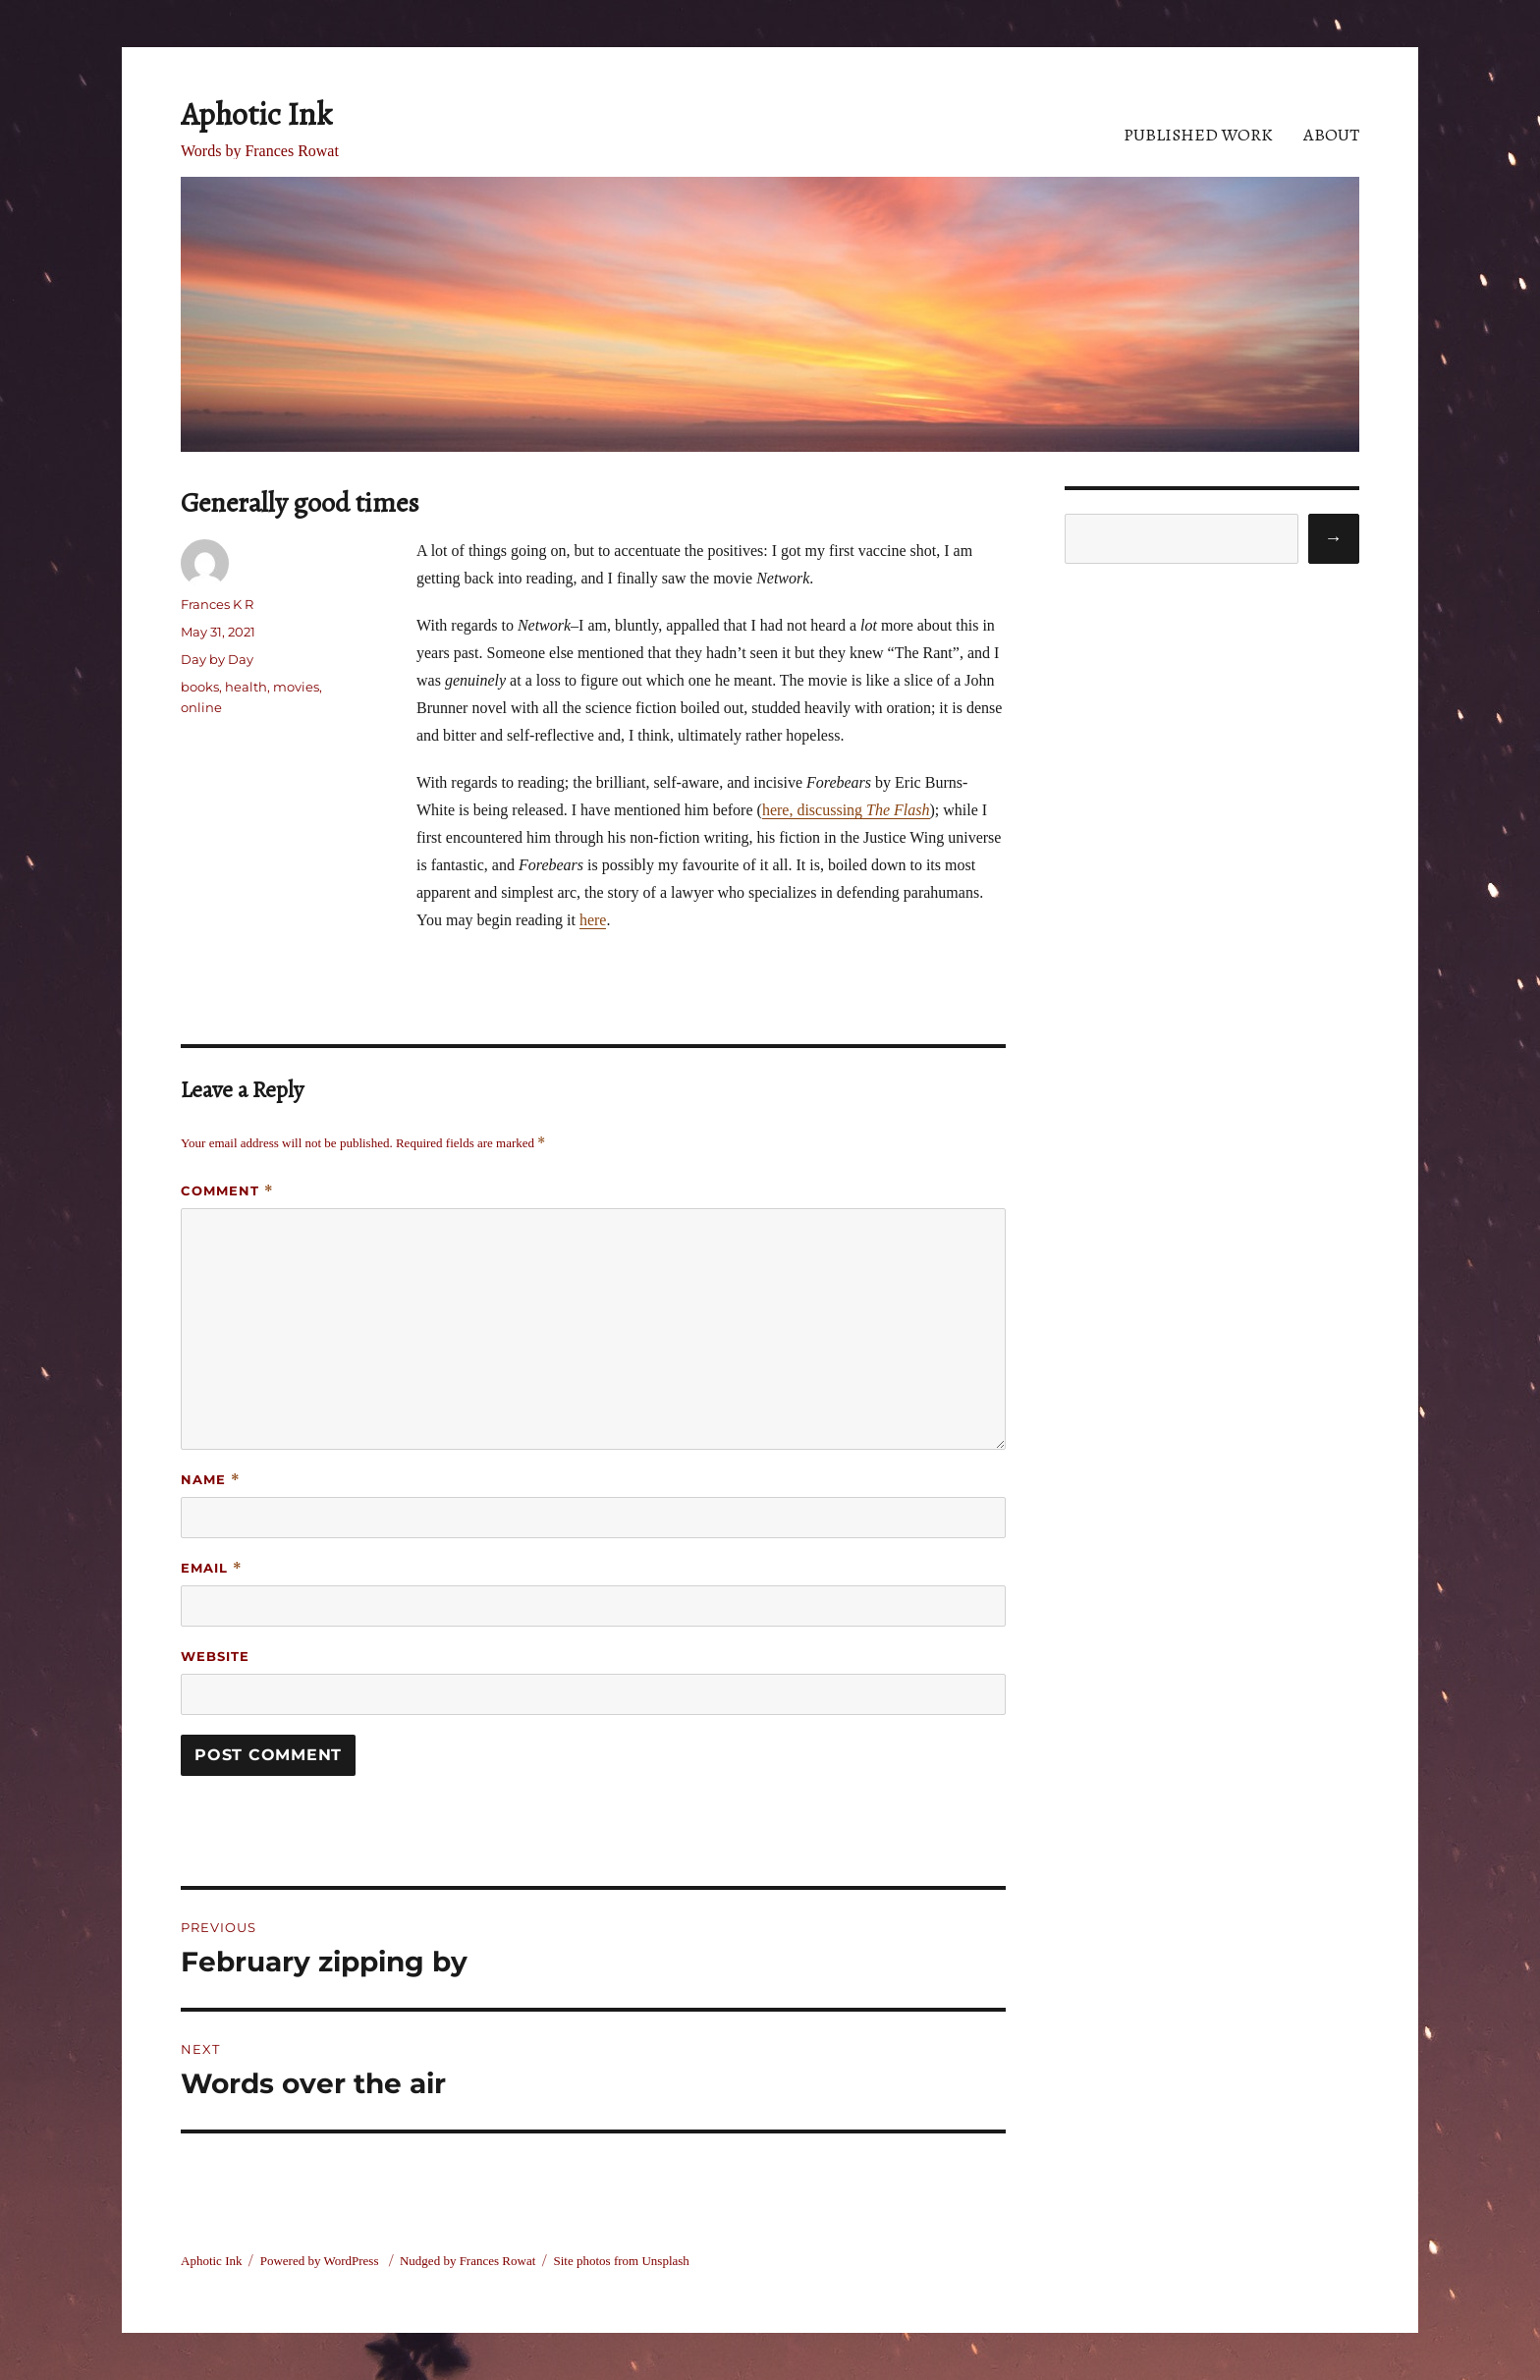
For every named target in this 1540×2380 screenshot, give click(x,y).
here (593, 920)
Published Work (1198, 134)
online (201, 707)
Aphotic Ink (256, 114)
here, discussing (846, 810)
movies (296, 686)
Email (212, 1568)
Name (211, 1479)
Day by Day (217, 659)
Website (215, 1656)
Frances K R (217, 604)
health (246, 686)
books (200, 686)
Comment (227, 1191)
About (1331, 134)
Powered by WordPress (321, 2260)
